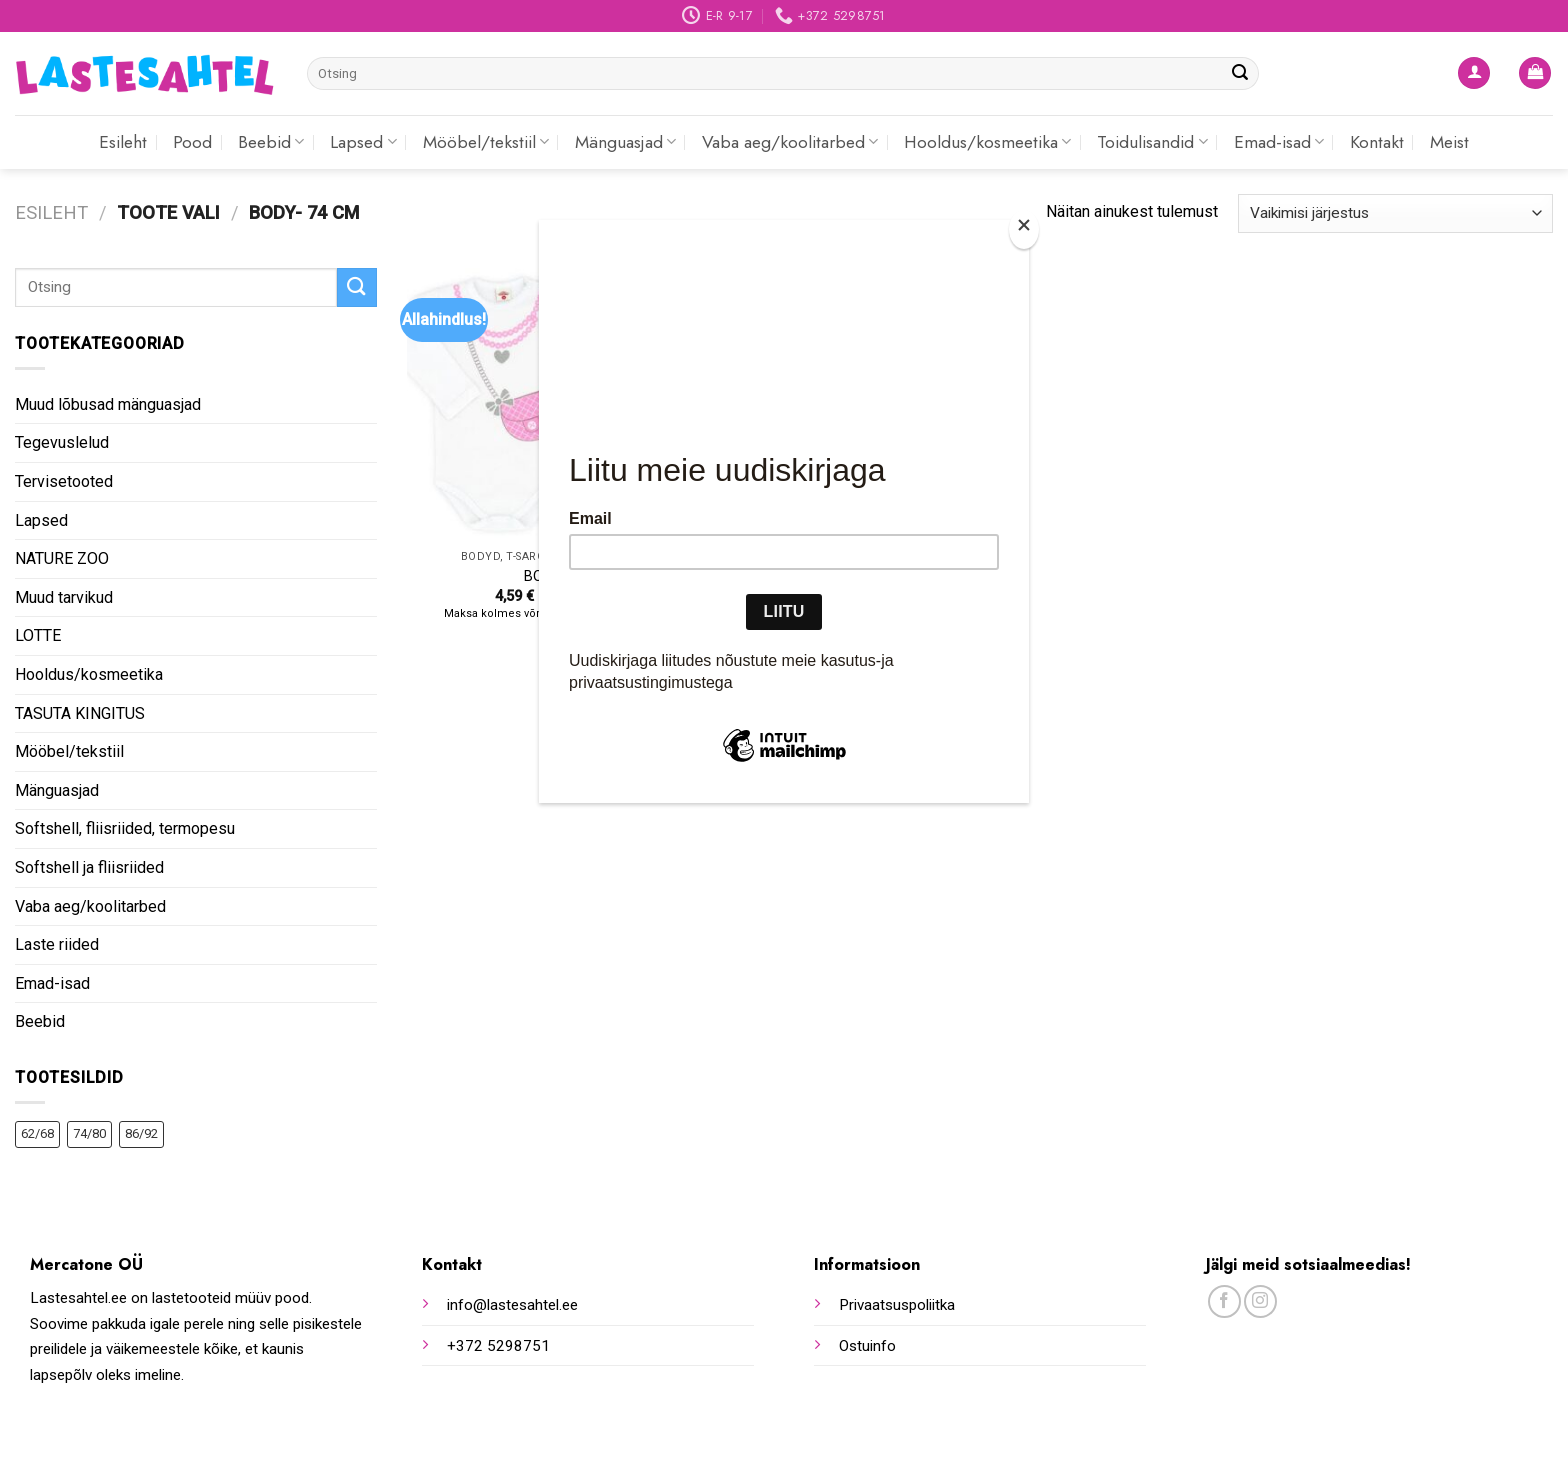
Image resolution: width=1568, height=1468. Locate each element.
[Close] (1024, 229)
